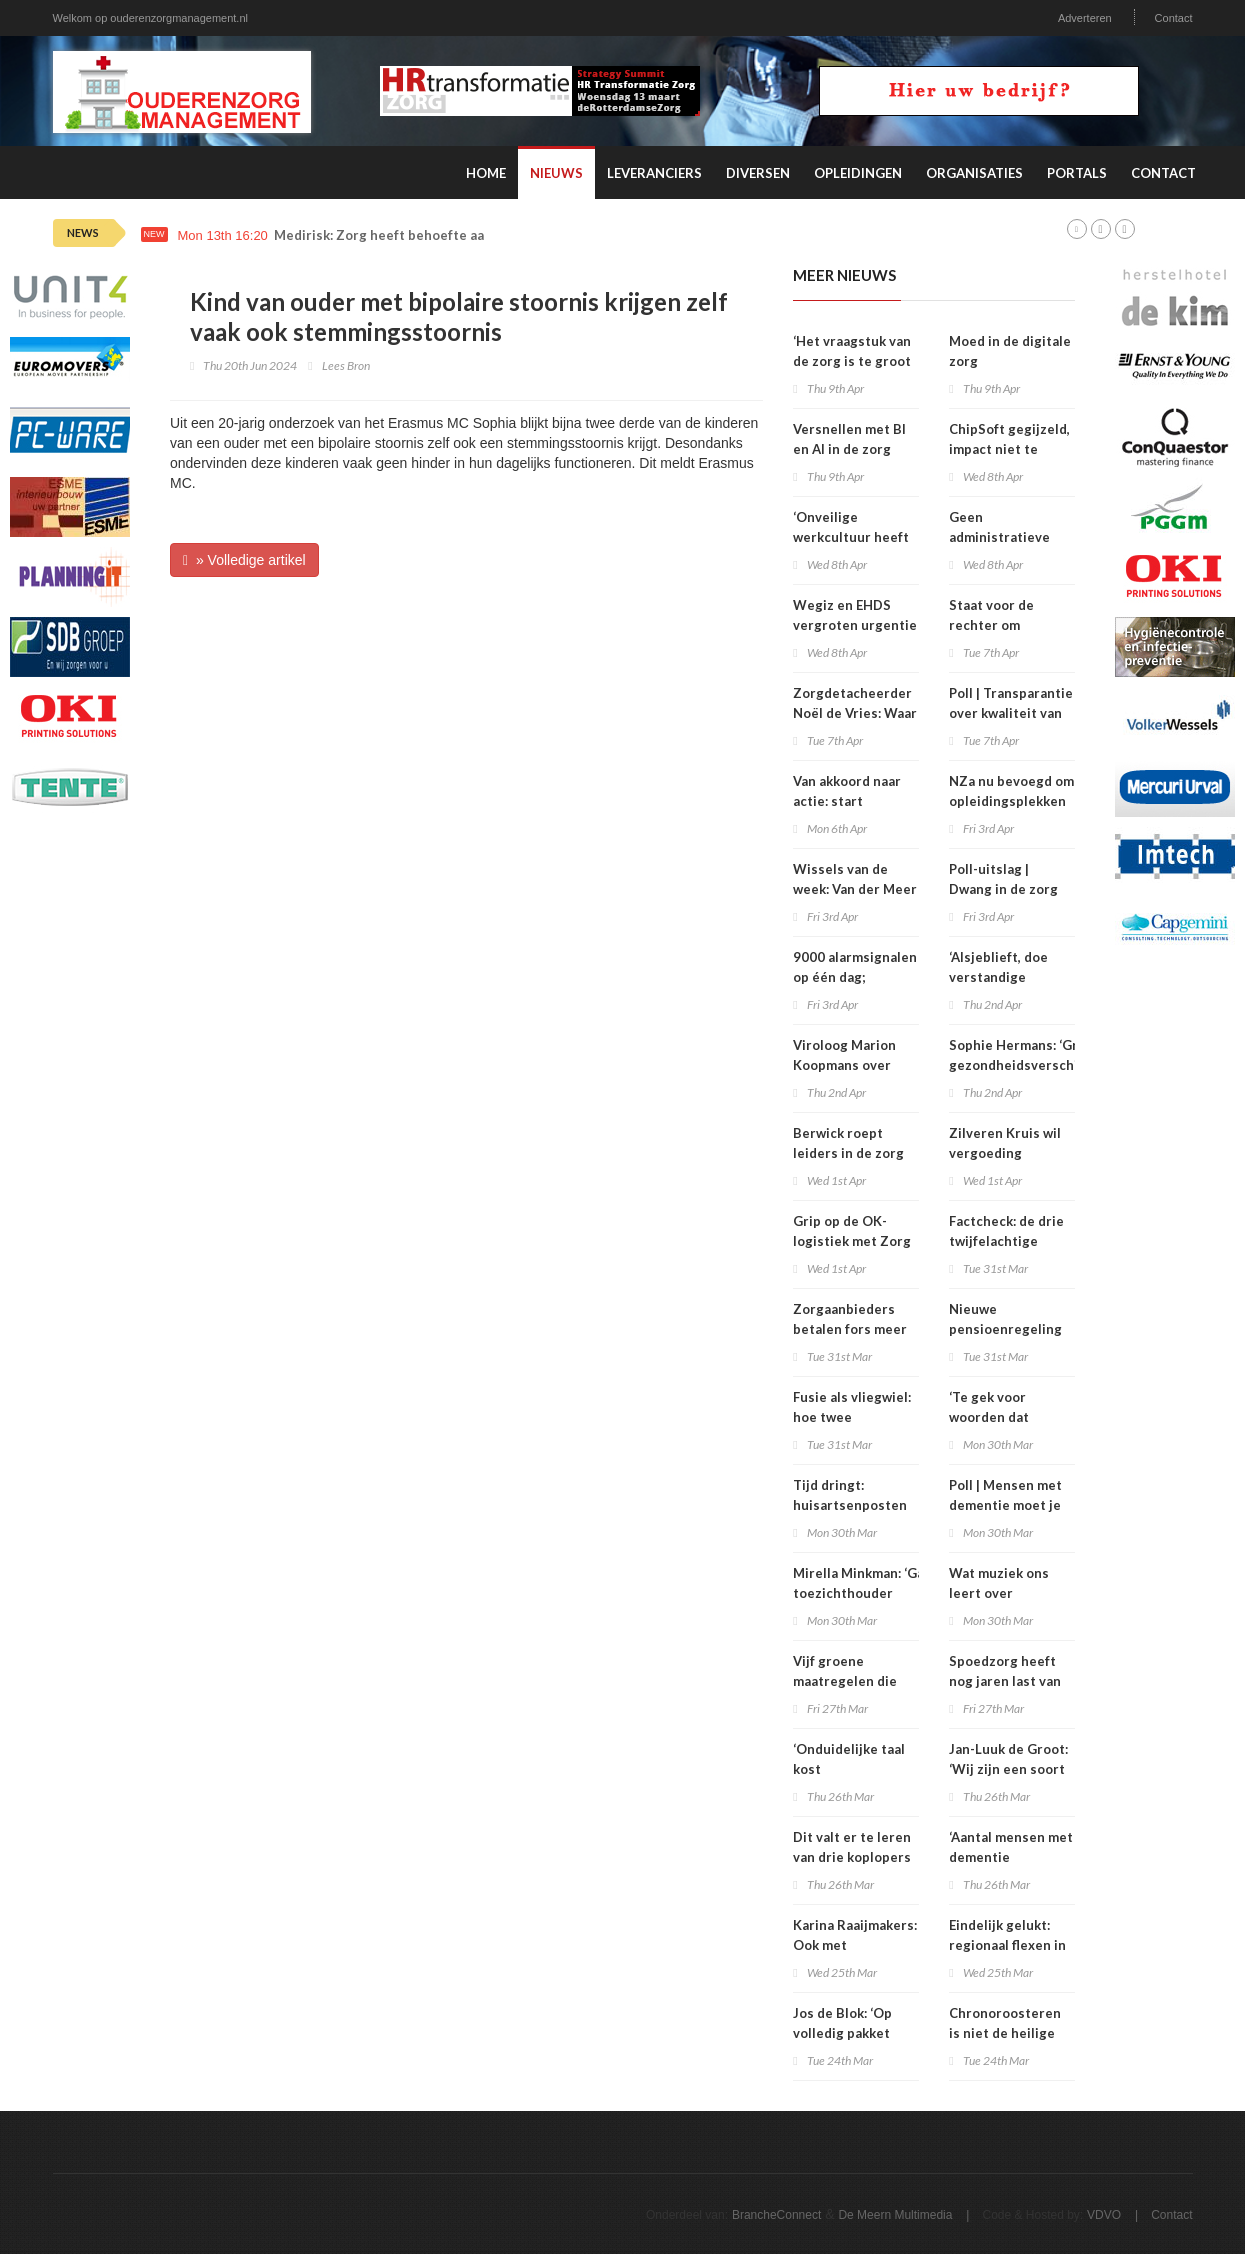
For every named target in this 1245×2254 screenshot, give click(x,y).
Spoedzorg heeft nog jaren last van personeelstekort (1005, 1681)
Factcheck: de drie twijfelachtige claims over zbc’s (1006, 1241)
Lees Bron (346, 365)
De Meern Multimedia (895, 2215)
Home (486, 173)
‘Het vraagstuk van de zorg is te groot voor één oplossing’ (855, 361)
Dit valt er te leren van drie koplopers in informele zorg (852, 1857)
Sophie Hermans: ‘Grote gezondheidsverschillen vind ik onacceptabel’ (1025, 1065)
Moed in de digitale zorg (1010, 351)
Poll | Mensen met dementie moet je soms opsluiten (1005, 1505)
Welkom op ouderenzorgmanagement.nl (150, 18)
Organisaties (974, 173)
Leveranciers (654, 173)
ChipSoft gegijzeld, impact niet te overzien (1009, 449)
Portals (1077, 173)
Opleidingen (858, 173)
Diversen (758, 173)
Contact (1174, 18)
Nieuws (556, 173)
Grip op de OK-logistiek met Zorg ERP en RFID (852, 1241)
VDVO (1104, 2215)
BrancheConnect (776, 2215)
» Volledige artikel (244, 560)
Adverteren (1085, 18)
